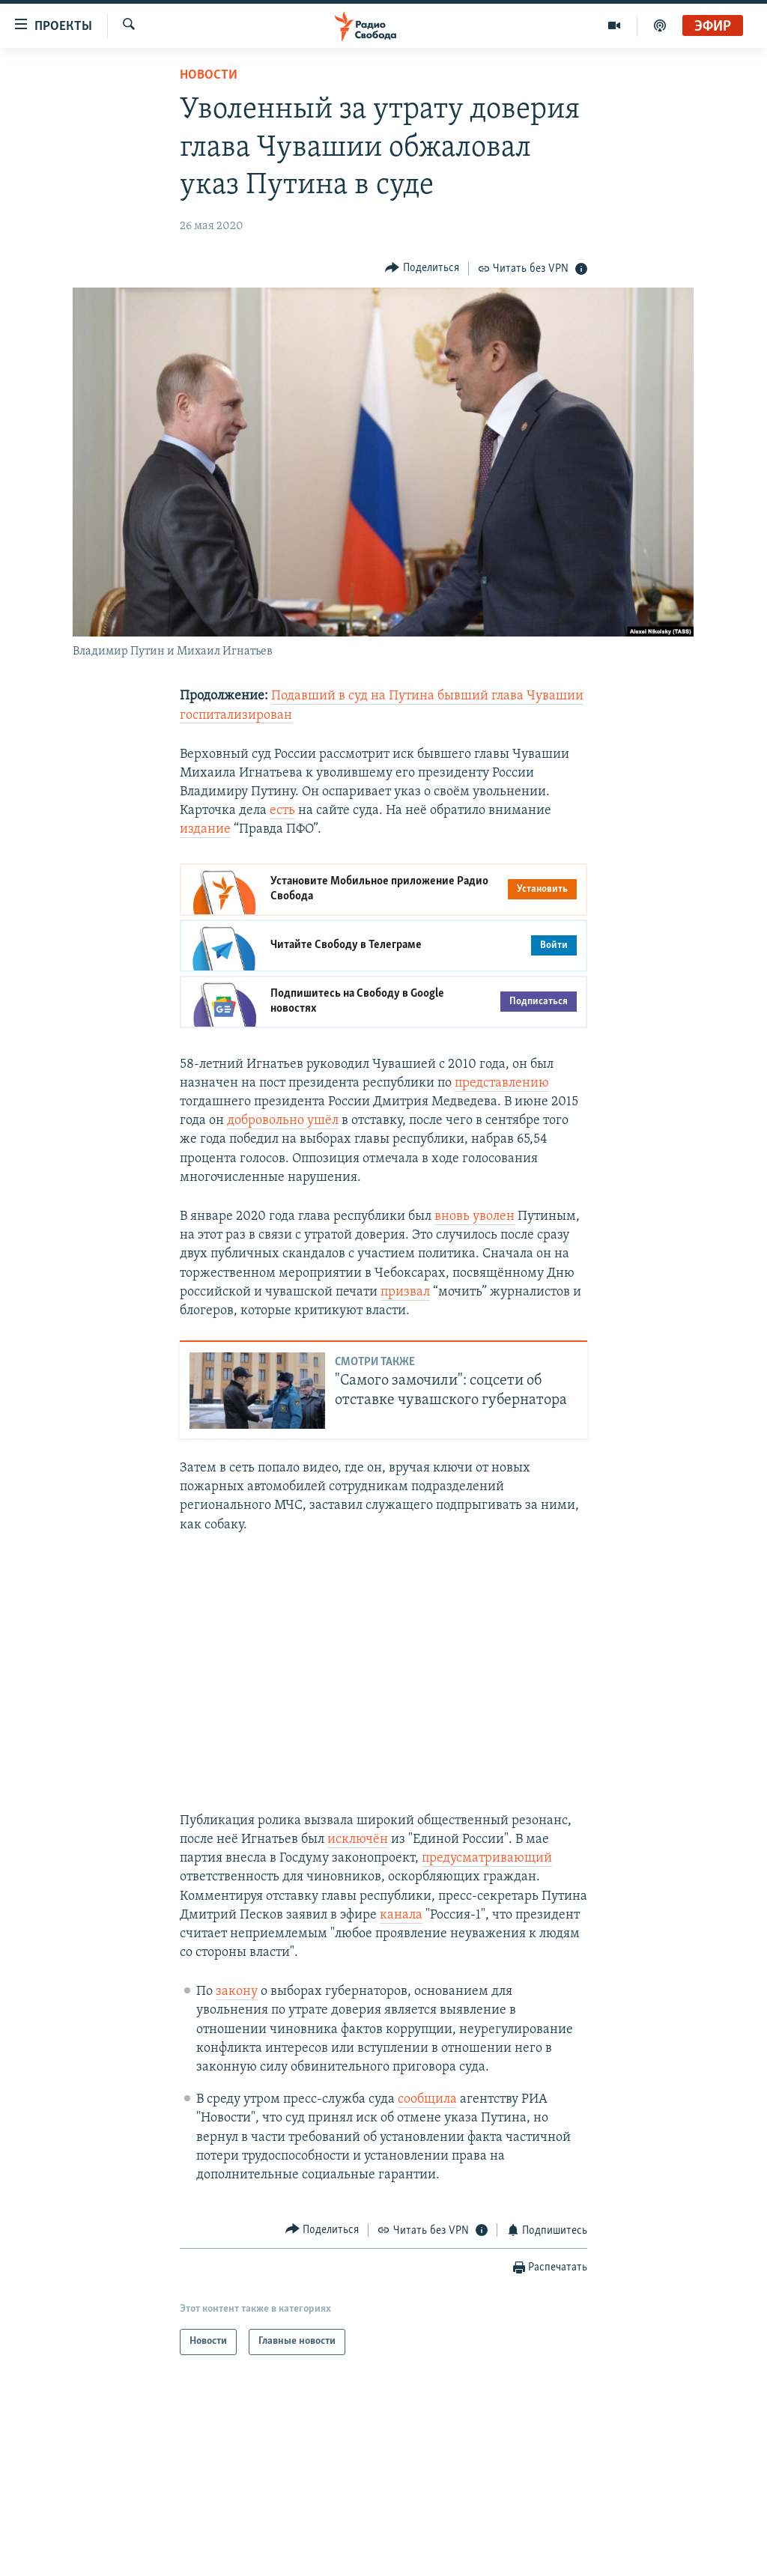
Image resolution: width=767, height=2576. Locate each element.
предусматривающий (487, 1858)
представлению (502, 1083)
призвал (405, 1292)
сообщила (427, 2099)
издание (205, 829)
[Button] (422, 268)
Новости (208, 75)
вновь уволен (474, 1216)
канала (401, 1915)
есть (282, 811)
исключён (357, 1839)
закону (237, 1991)
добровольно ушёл (283, 1121)
